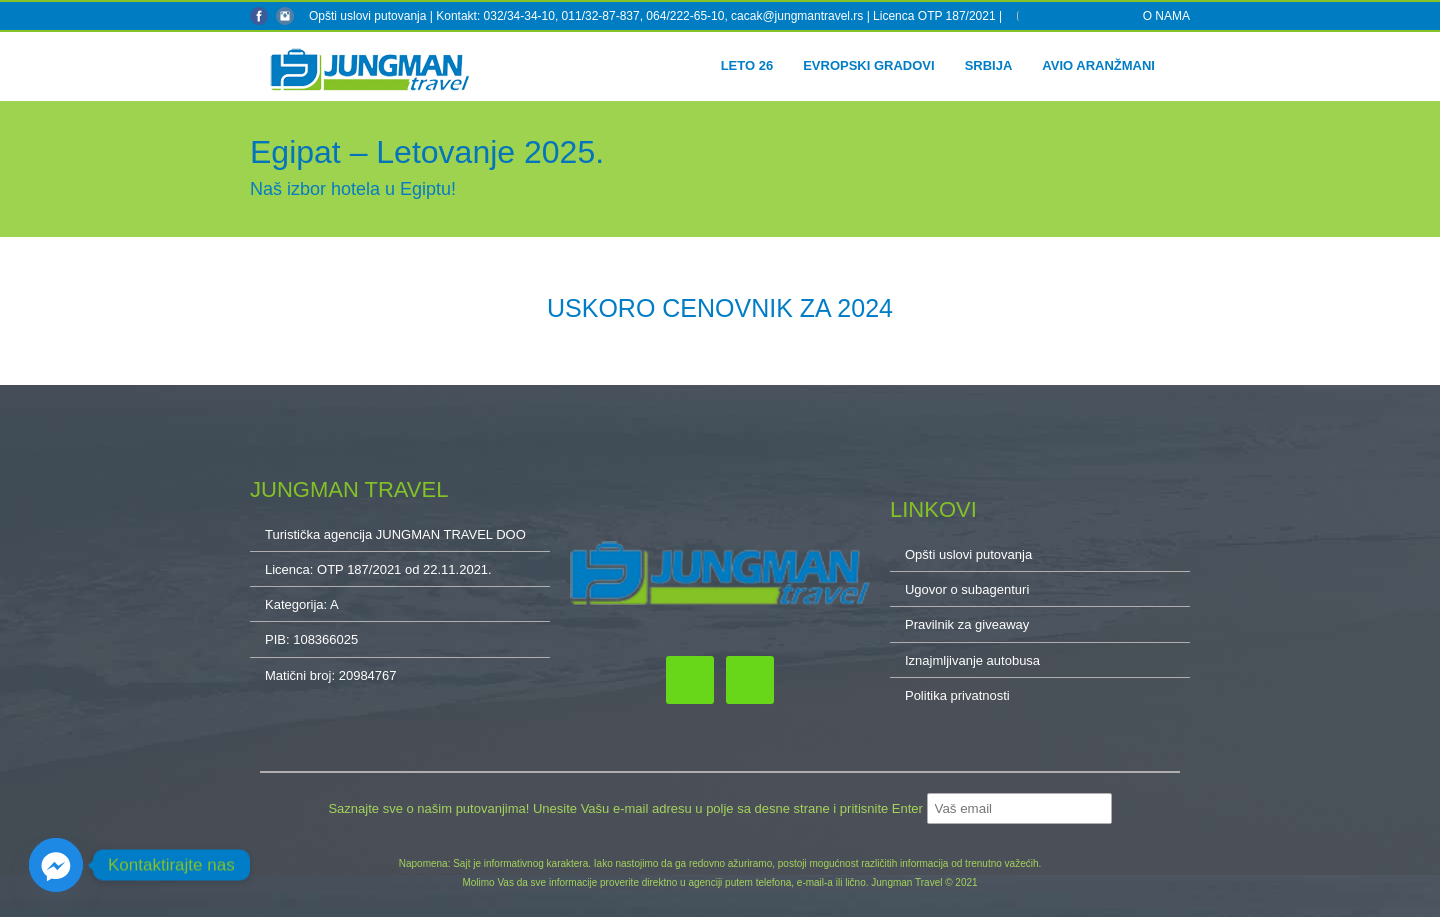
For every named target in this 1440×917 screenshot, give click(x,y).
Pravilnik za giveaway (967, 624)
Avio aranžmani (1098, 65)
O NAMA (1166, 16)
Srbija (989, 65)
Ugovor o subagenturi (967, 589)
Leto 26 (747, 65)
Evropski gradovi (868, 65)
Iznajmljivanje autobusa (972, 660)
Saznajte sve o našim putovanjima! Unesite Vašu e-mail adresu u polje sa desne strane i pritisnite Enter (627, 808)
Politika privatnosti (957, 695)
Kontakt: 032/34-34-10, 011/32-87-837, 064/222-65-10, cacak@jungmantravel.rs (651, 16)
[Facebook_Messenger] (56, 865)
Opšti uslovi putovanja (367, 16)
